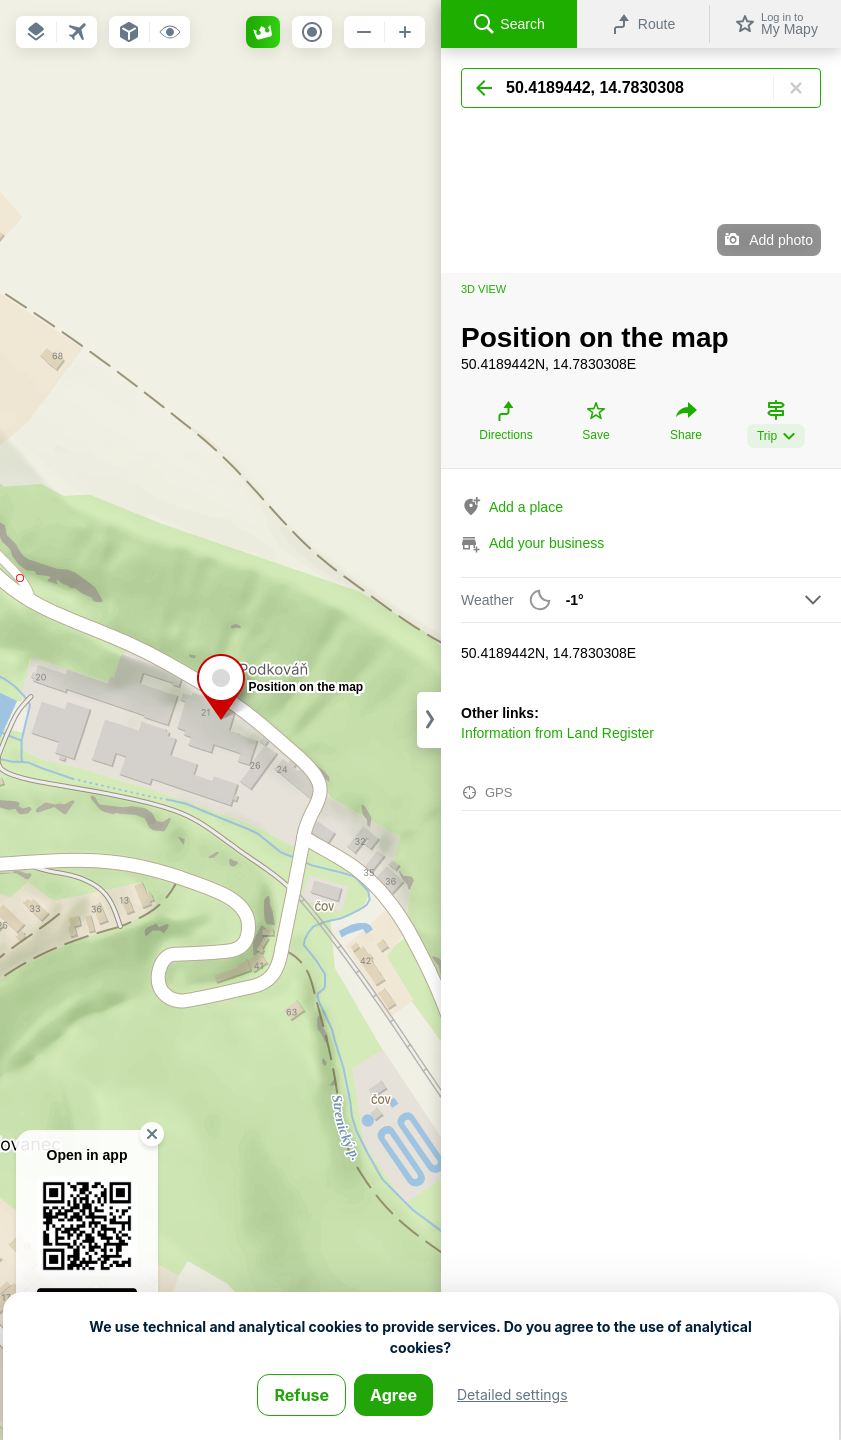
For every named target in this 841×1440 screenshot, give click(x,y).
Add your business (546, 543)
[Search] (641, 88)
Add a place (526, 507)
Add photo (781, 240)
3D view (483, 289)
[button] (36, 32)
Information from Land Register (557, 733)
